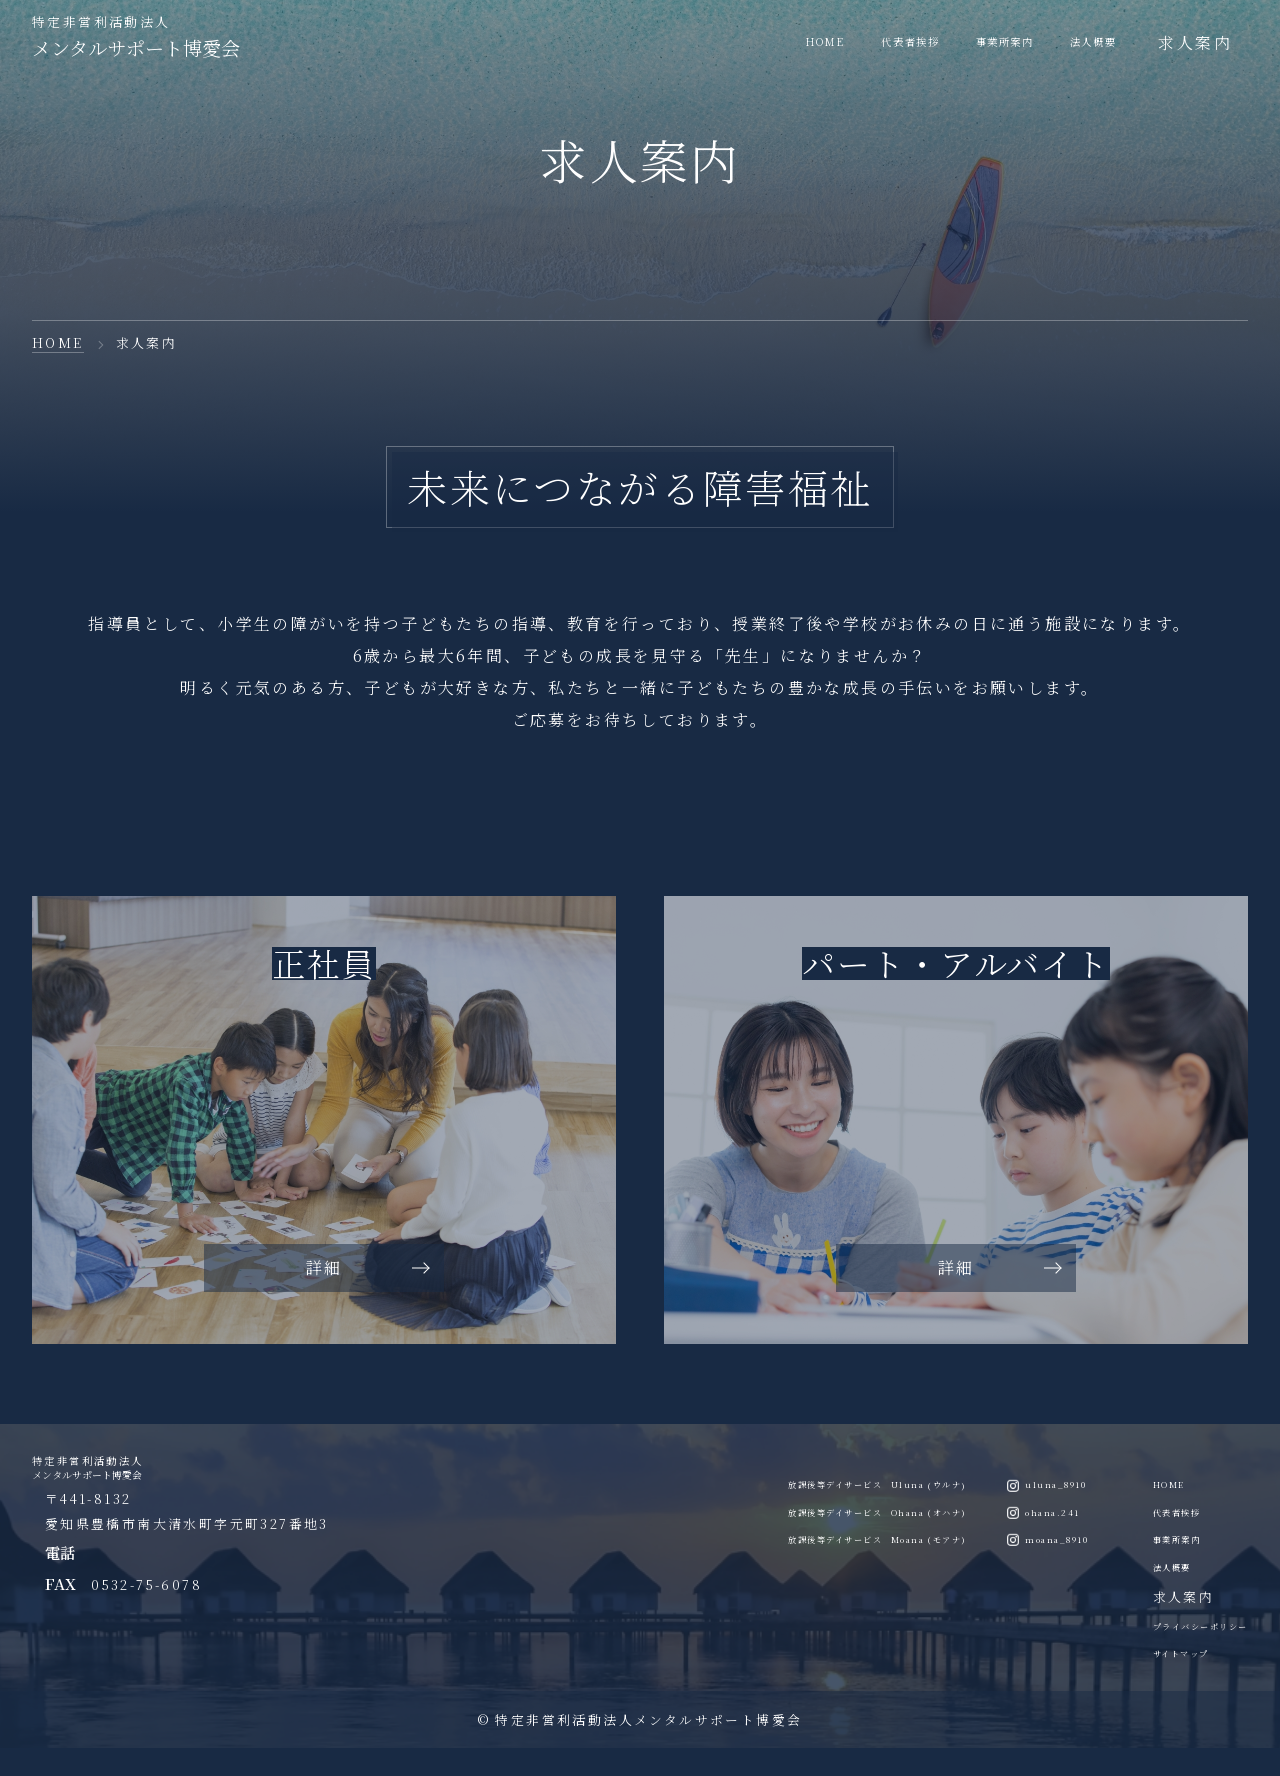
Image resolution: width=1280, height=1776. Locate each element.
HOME (58, 342)
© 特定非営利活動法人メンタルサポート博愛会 (640, 1746)
